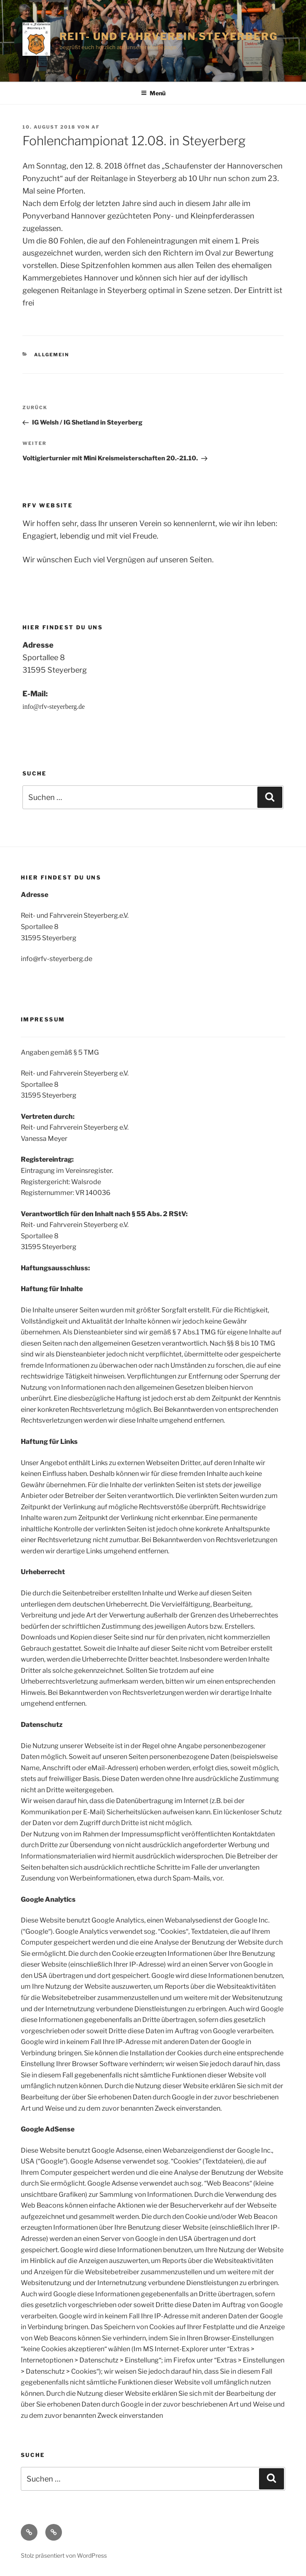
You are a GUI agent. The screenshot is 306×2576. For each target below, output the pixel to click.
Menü (153, 93)
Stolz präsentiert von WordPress (64, 2555)
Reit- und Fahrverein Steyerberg (168, 36)
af (95, 127)
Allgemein (51, 355)
